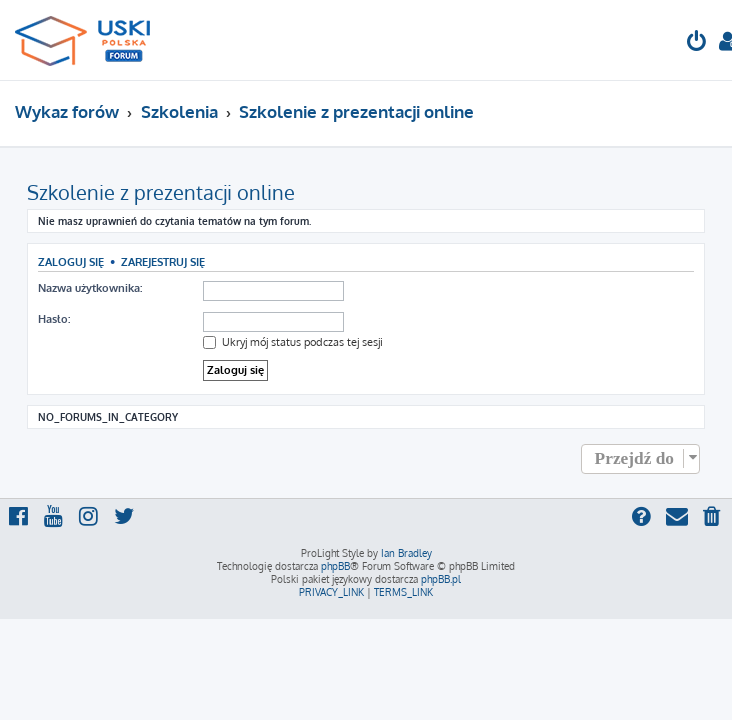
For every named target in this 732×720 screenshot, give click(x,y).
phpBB (335, 566)
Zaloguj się (71, 261)
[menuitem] (697, 43)
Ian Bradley (406, 553)
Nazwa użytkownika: (90, 288)
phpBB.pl (441, 579)
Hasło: (54, 319)
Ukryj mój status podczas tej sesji (293, 342)
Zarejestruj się (163, 261)
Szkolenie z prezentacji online (161, 192)
